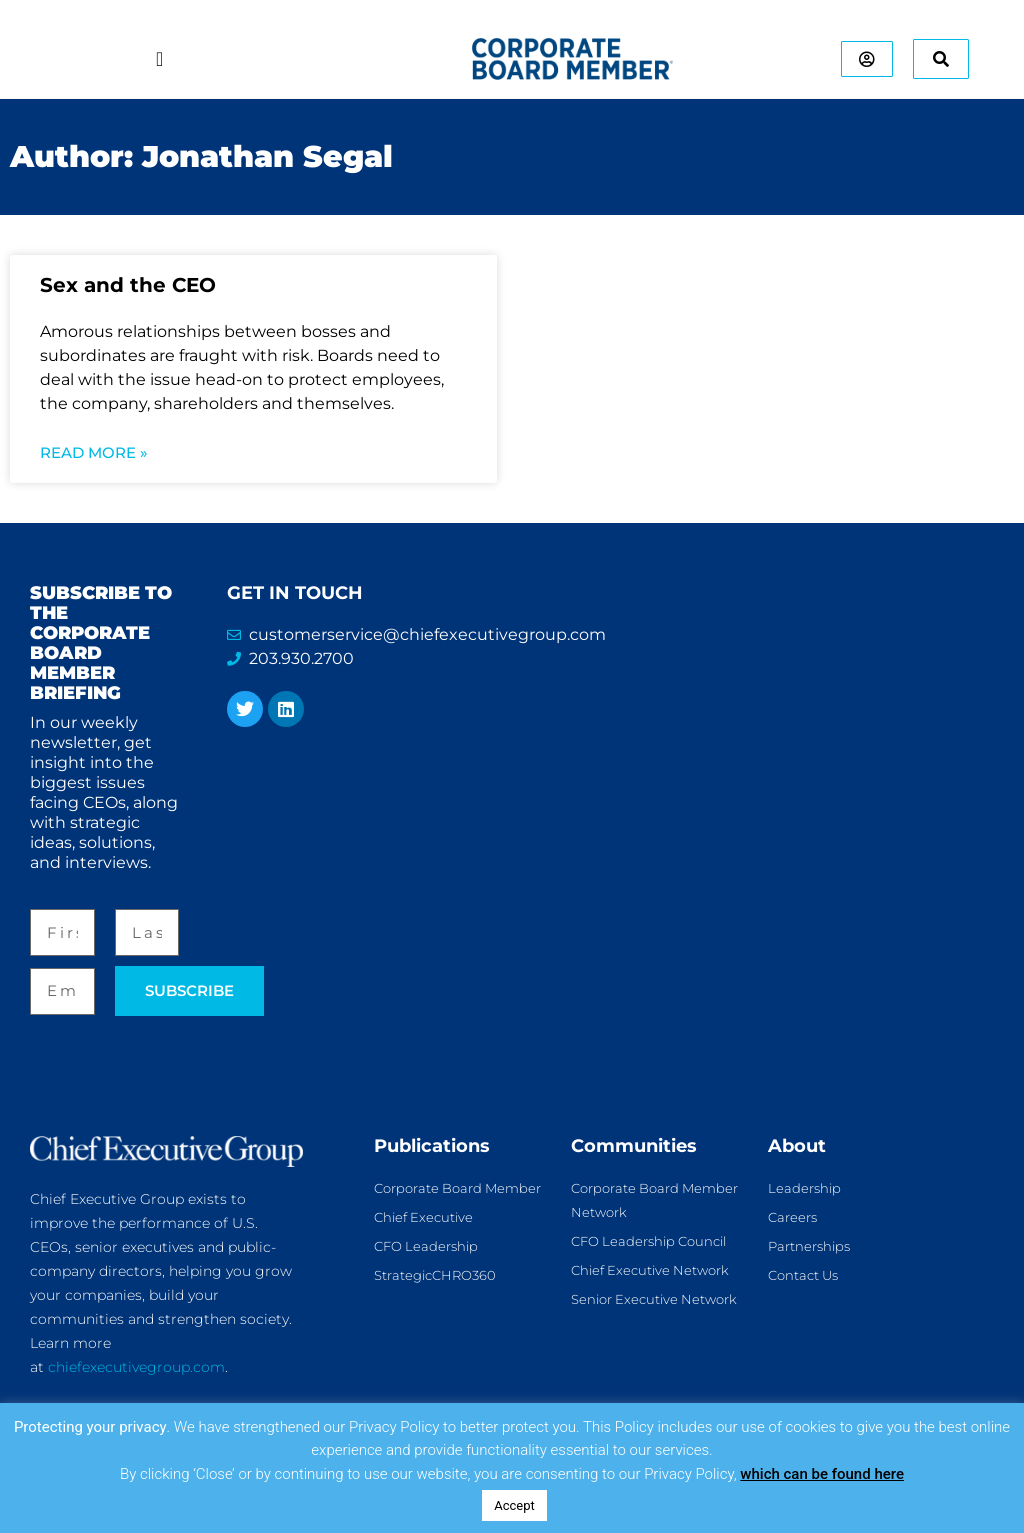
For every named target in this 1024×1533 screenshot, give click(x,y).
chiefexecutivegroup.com (136, 1367)
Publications (432, 1146)
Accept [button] (514, 1505)
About (797, 1146)
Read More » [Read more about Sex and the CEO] (94, 452)
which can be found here (822, 1474)
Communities (634, 1146)
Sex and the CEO (128, 285)
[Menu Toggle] (153, 59)
